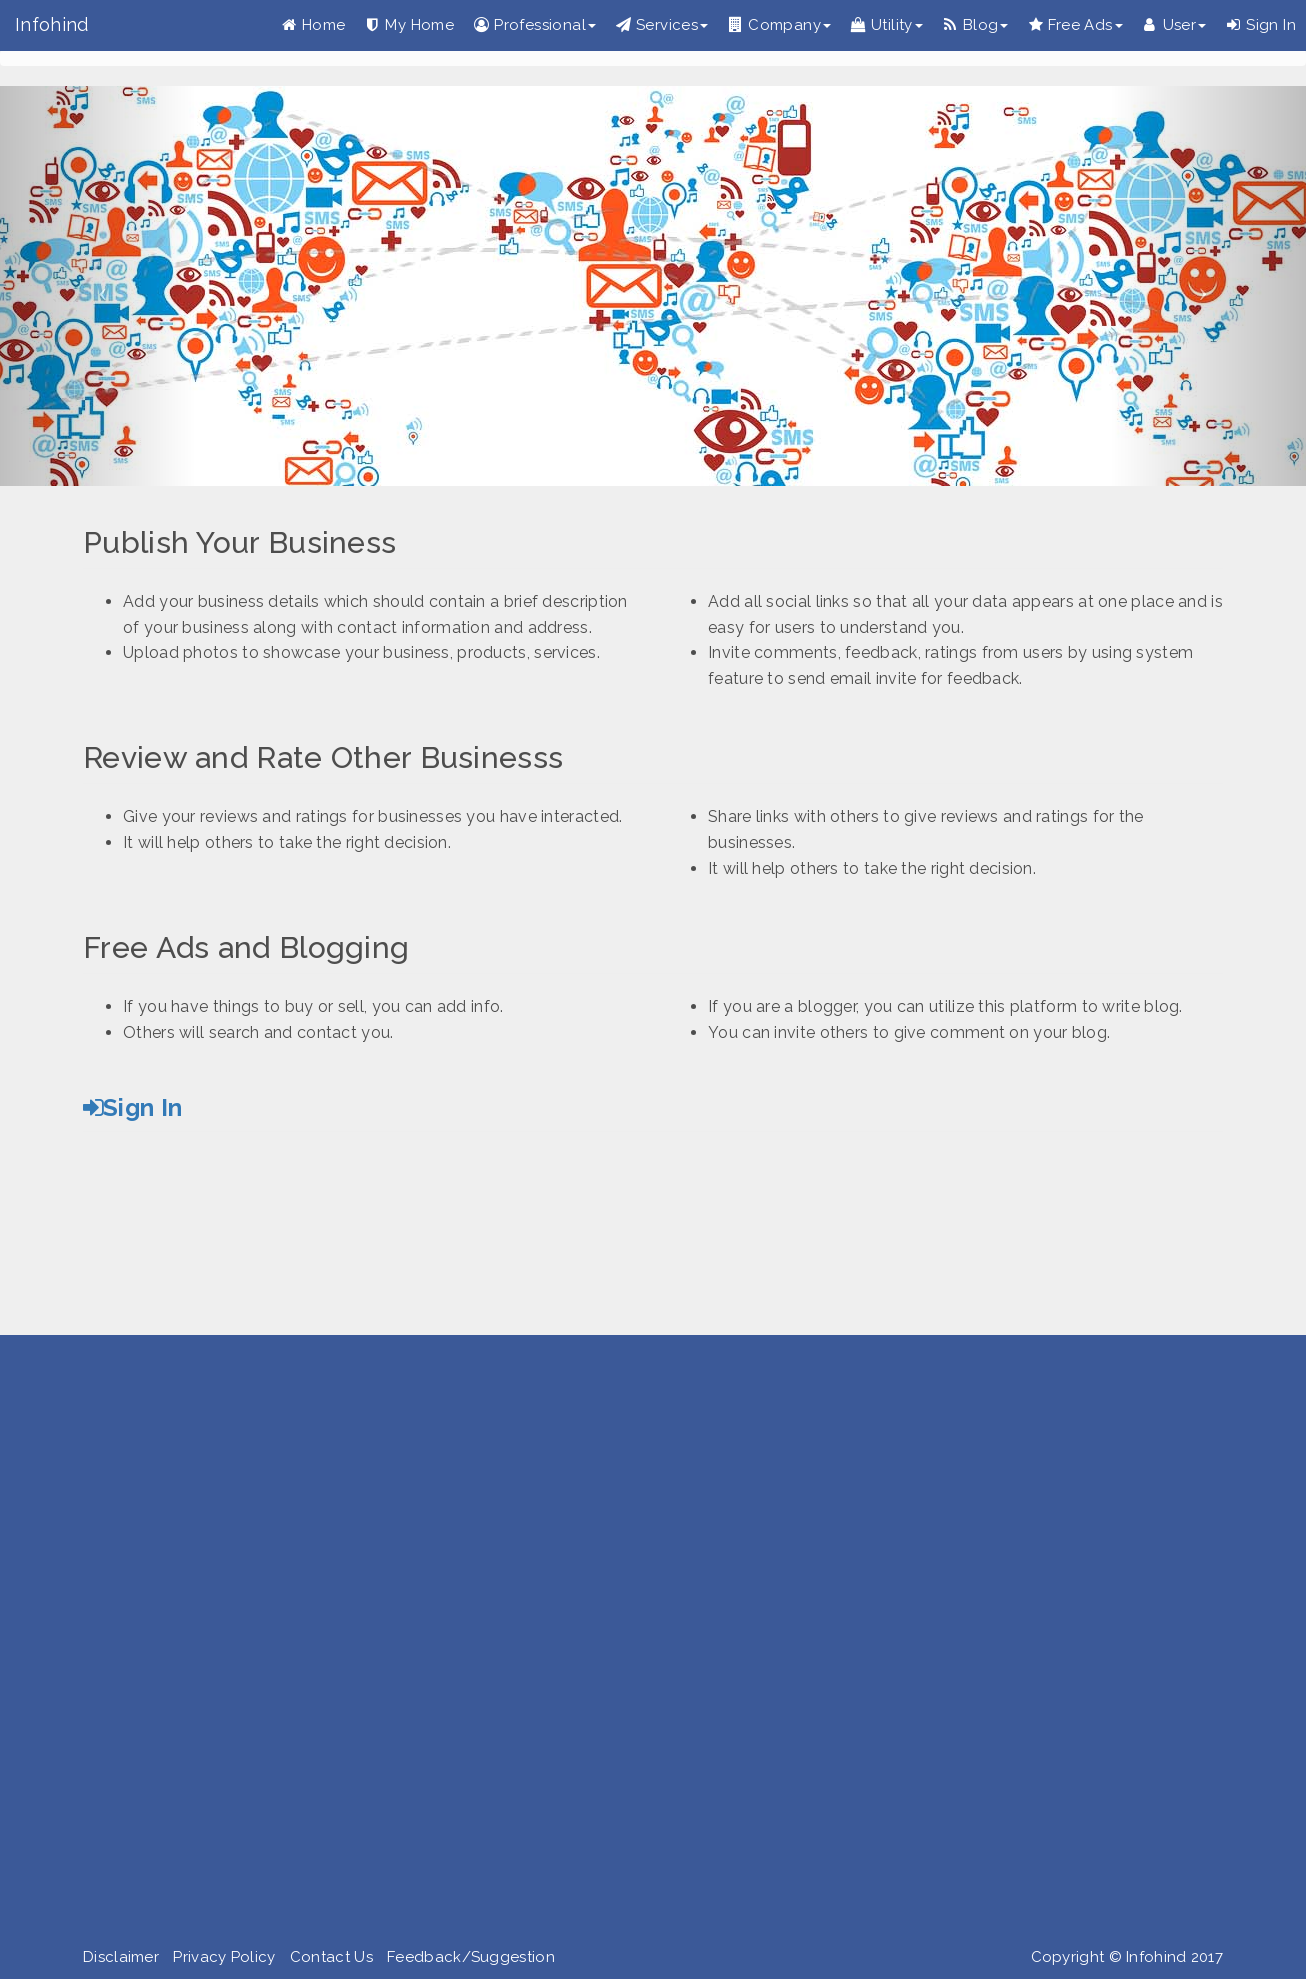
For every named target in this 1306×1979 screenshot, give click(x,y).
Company (779, 25)
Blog (976, 25)
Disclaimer (121, 1957)
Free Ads (1075, 25)
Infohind (51, 24)
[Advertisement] (600, 1645)
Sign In (1261, 25)
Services (662, 25)
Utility (887, 25)
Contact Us (331, 1957)
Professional (535, 25)
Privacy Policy (224, 1957)
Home (314, 25)
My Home (409, 25)
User (1175, 25)
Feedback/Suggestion (471, 1957)
